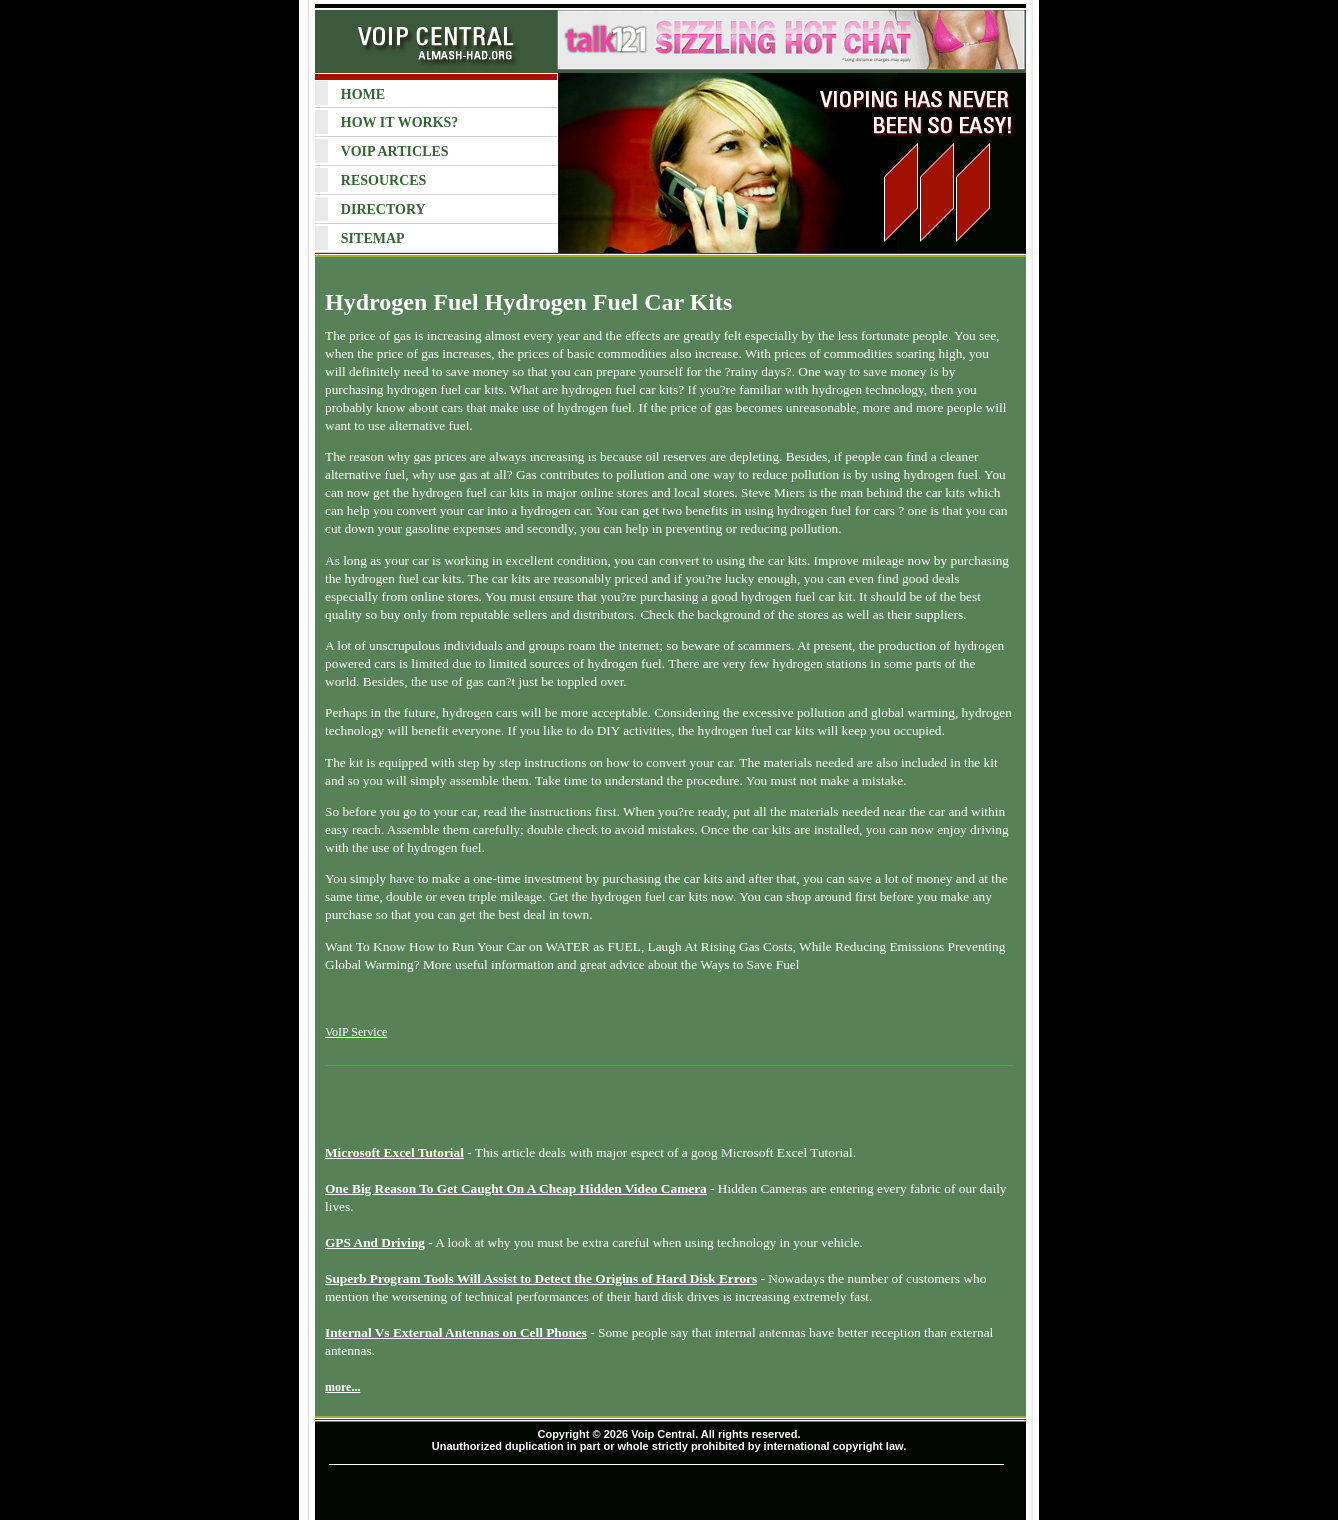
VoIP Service (356, 1032)
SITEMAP (373, 238)
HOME (363, 94)
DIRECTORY (383, 209)
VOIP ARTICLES (395, 151)
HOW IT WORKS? (399, 122)
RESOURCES (384, 180)
